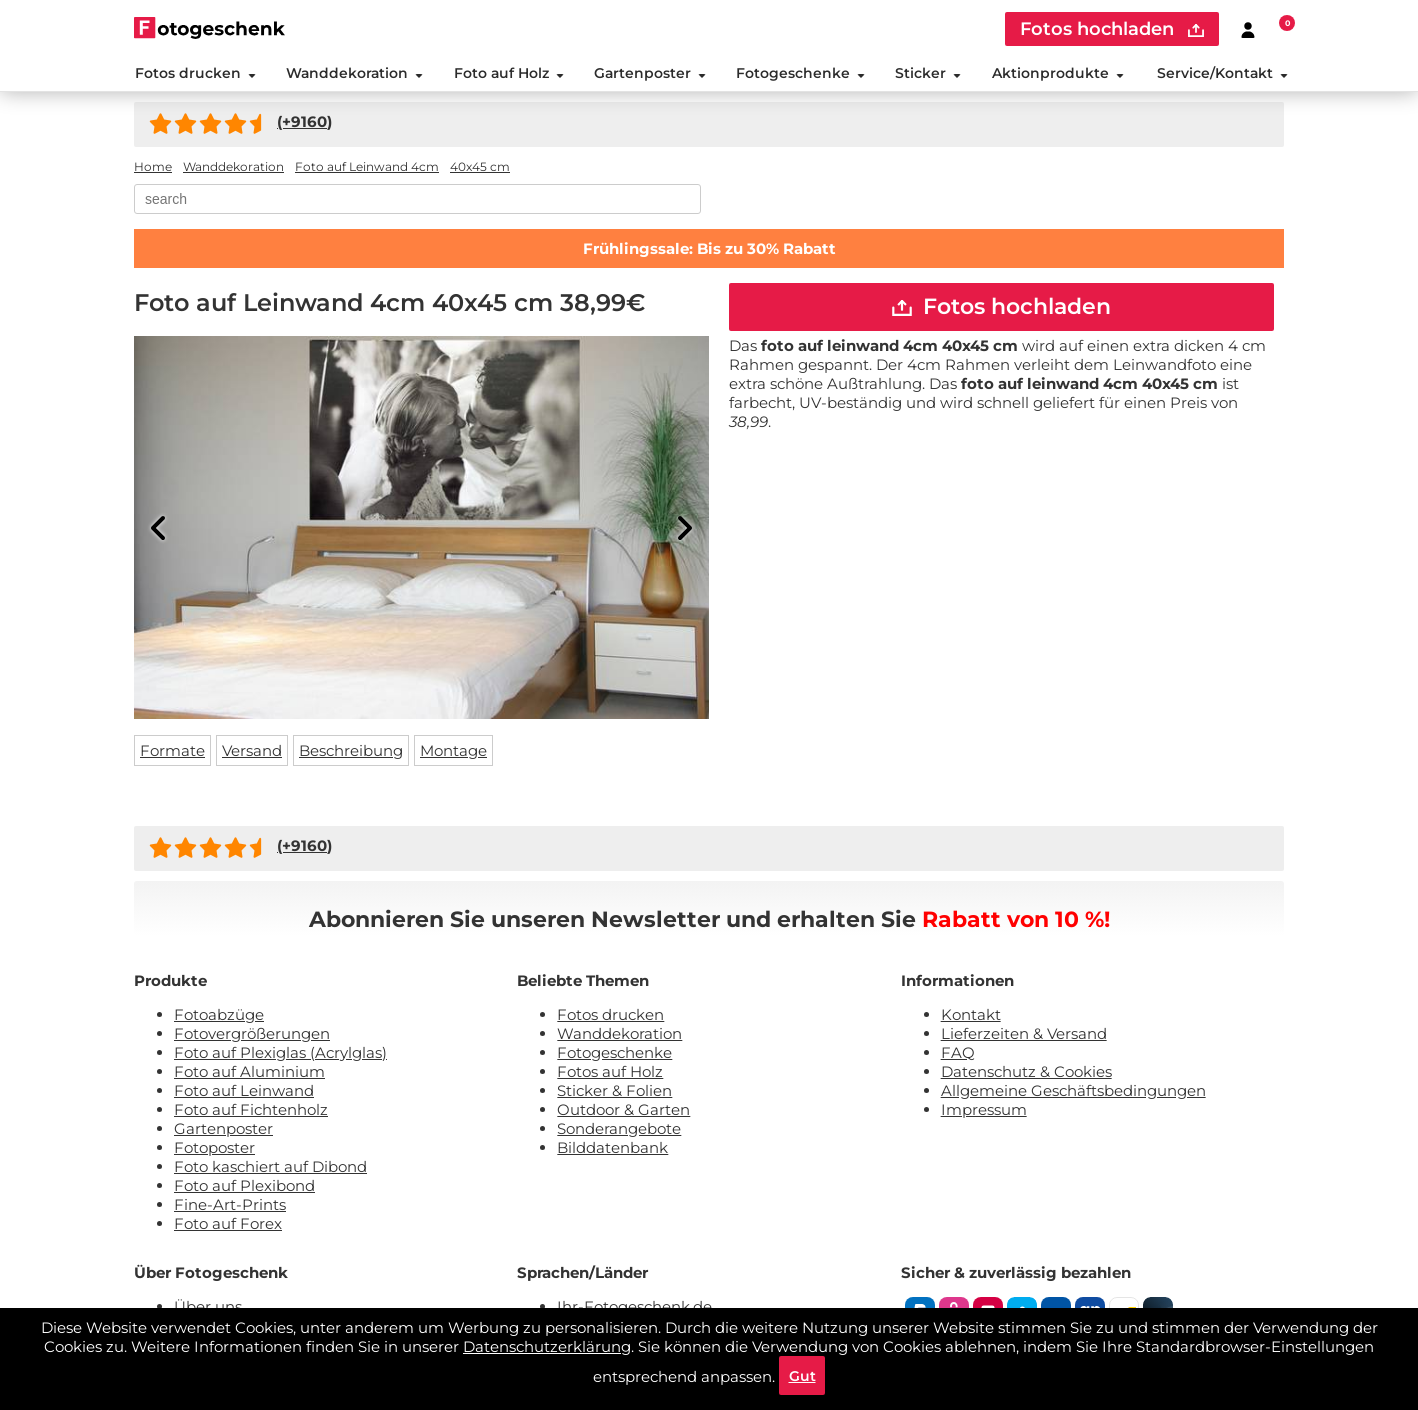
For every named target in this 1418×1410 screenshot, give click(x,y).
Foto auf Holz (508, 74)
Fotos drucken (194, 74)
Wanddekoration (353, 74)
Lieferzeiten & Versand (1024, 1035)
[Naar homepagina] (209, 27)
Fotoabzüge (219, 1016)
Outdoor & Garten (623, 1111)
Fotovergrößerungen (252, 1035)
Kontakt (971, 1016)
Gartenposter (649, 74)
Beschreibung (351, 752)
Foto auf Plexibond (244, 1187)
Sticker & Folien (614, 1092)
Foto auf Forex (228, 1225)
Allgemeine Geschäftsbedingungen (1073, 1092)
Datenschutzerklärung (547, 1345)
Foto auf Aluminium (249, 1073)
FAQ (958, 1054)
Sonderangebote (619, 1130)
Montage (453, 752)
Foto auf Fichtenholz (251, 1111)
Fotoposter (214, 1149)
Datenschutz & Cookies (1026, 1073)
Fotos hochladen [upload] (1112, 29)
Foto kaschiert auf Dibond (270, 1168)
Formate (172, 752)
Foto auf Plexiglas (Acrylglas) (280, 1054)
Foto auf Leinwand (244, 1092)
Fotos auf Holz (610, 1073)
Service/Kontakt (1223, 74)
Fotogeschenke (800, 74)
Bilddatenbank (612, 1149)
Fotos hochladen (1001, 309)
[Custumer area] (1248, 29)
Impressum (984, 1111)
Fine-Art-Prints (230, 1206)
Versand (252, 752)
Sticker (928, 74)
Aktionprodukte (1058, 74)
